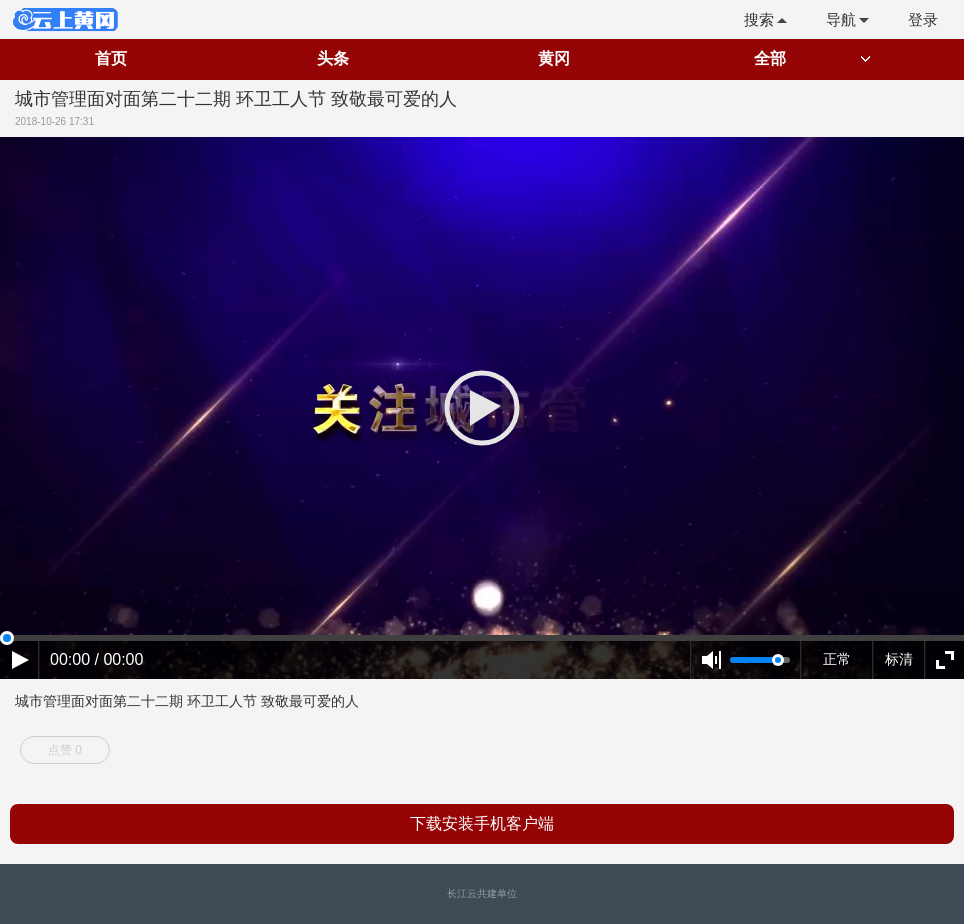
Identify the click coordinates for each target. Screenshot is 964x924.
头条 (333, 58)
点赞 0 (65, 750)
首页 (111, 58)
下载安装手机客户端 (482, 823)
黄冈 (554, 58)
